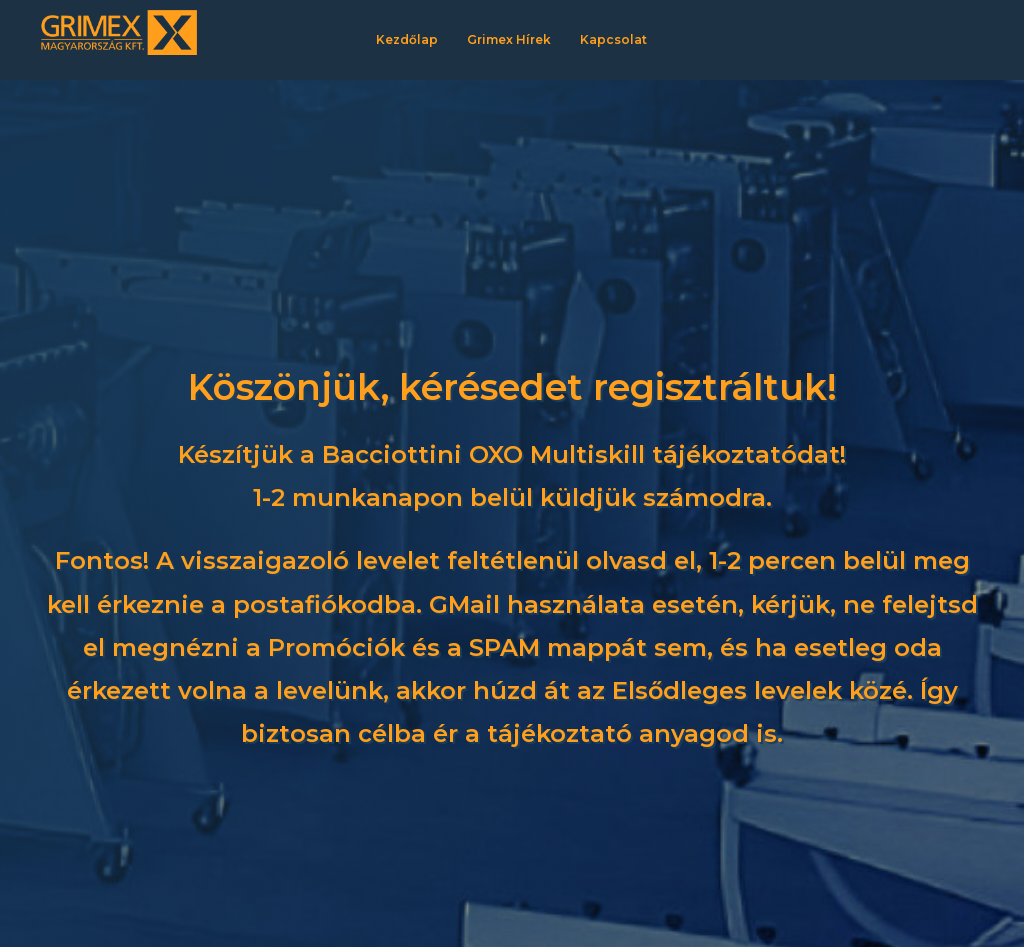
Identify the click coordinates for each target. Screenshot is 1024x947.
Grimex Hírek (509, 39)
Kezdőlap (407, 39)
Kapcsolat (613, 39)
